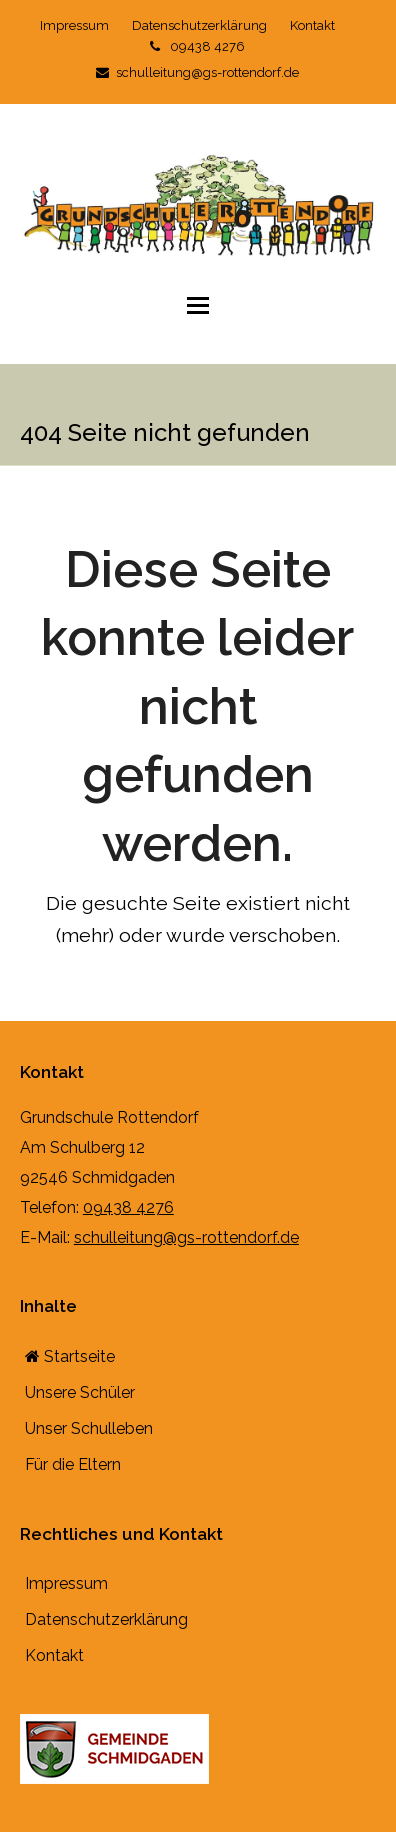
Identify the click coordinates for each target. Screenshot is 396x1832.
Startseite (70, 1356)
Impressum (66, 1584)
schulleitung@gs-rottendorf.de (197, 72)
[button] (198, 305)
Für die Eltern (73, 1464)
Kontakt (54, 1656)
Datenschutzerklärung (106, 1620)
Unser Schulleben (89, 1428)
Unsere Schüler (80, 1392)
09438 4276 (197, 46)
